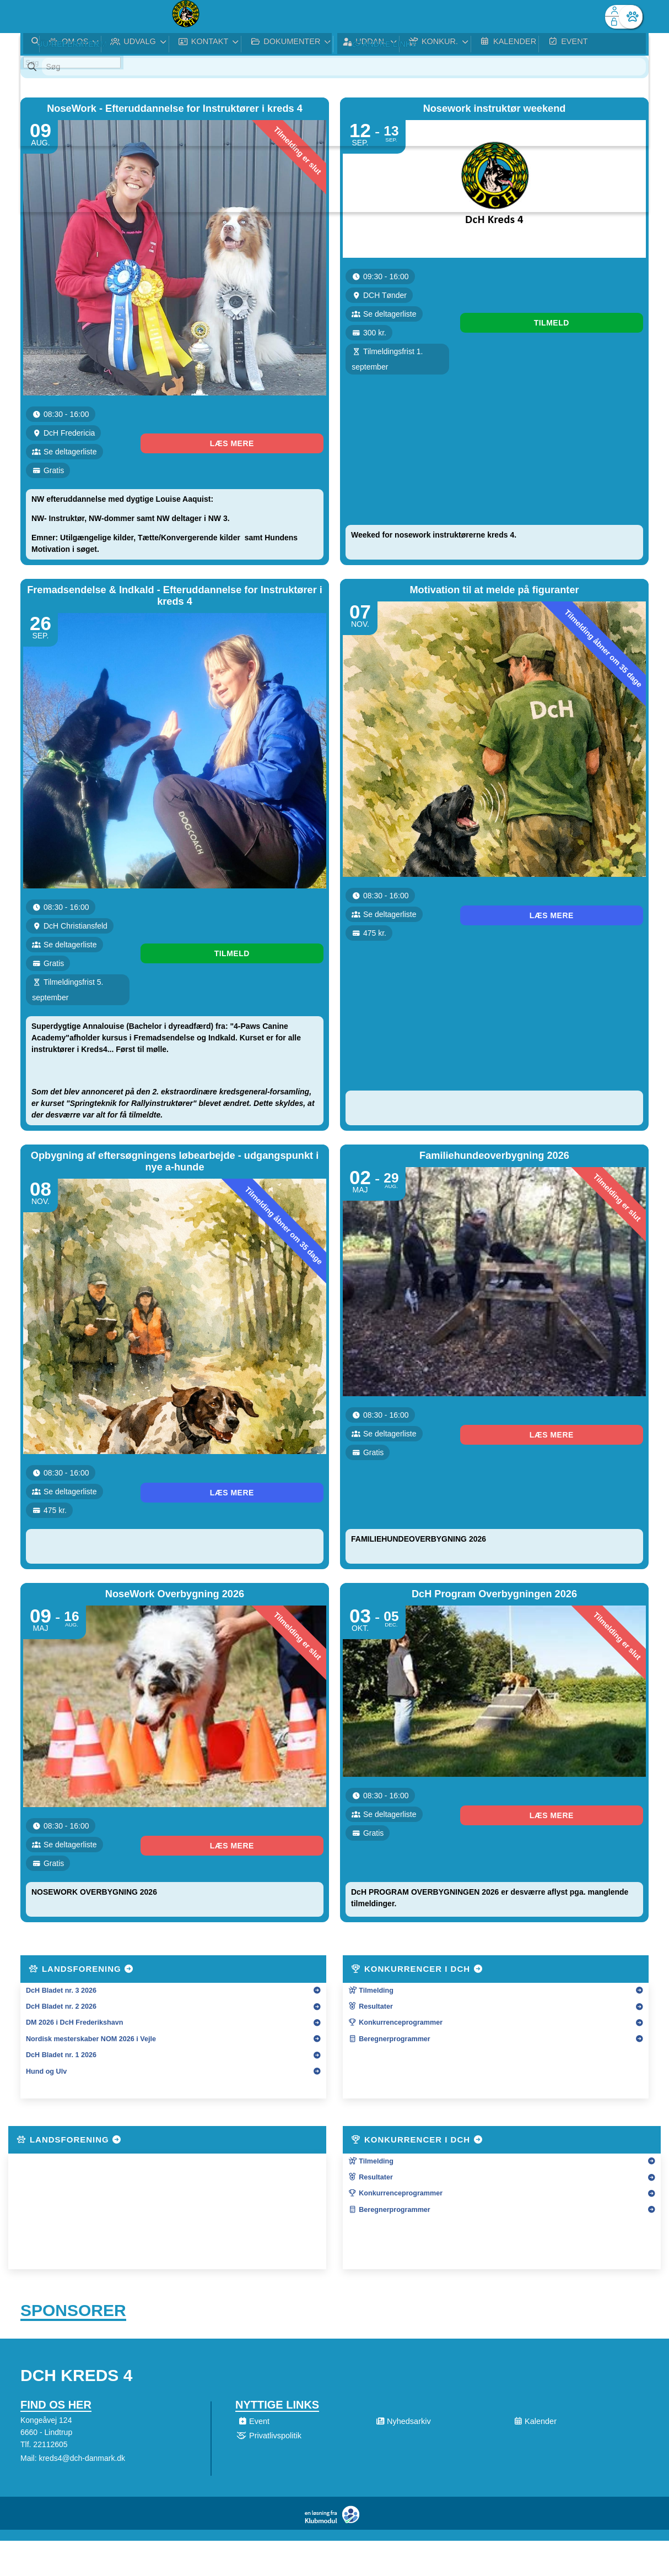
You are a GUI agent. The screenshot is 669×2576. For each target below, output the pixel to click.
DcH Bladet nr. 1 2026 (61, 1892)
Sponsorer (73, 2150)
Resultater (370, 1843)
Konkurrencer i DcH (417, 1805)
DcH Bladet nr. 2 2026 (61, 1843)
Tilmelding (370, 1827)
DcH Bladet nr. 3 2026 (61, 1827)
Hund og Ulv (46, 1908)
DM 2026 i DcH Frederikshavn (74, 1859)
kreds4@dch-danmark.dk (82, 2300)
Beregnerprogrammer (389, 1876)
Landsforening (81, 1805)
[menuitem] (36, 16)
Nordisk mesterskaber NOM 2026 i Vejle (91, 1876)
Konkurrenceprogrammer (395, 1859)
